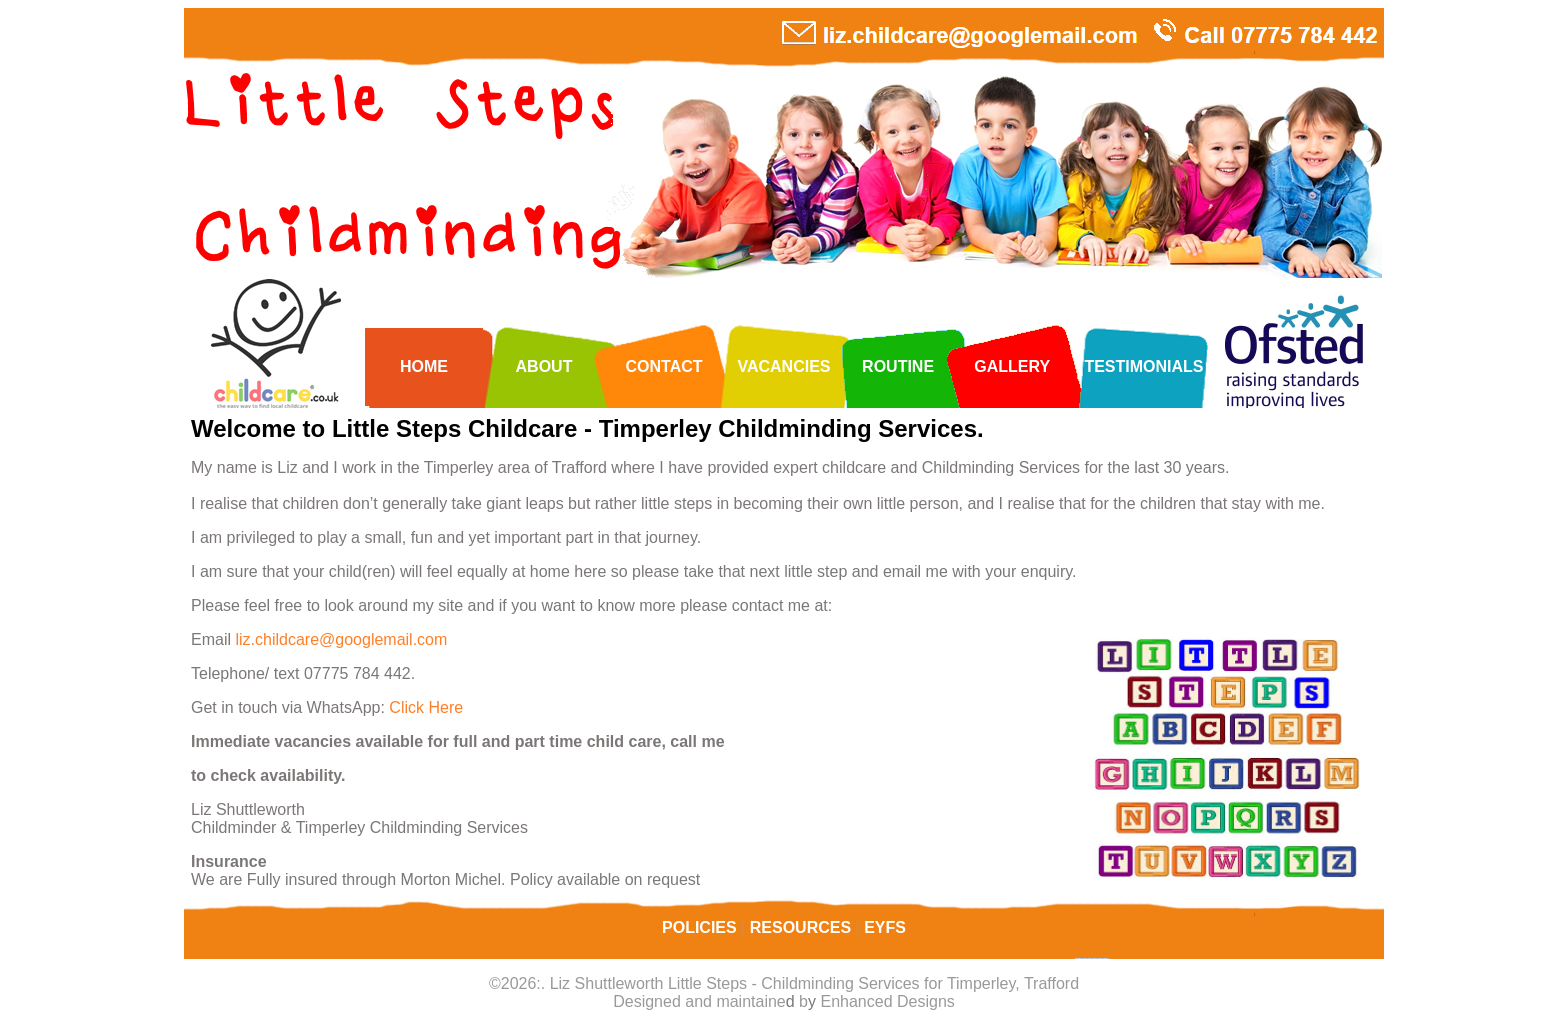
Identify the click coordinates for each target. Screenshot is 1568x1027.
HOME (424, 366)
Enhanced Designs (887, 1001)
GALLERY (1012, 366)
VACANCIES (783, 366)
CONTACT (663, 366)
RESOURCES (803, 927)
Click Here (426, 707)
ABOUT (544, 366)
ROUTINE (898, 366)
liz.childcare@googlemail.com (341, 639)
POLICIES (701, 927)
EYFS (885, 927)
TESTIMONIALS (1143, 366)
